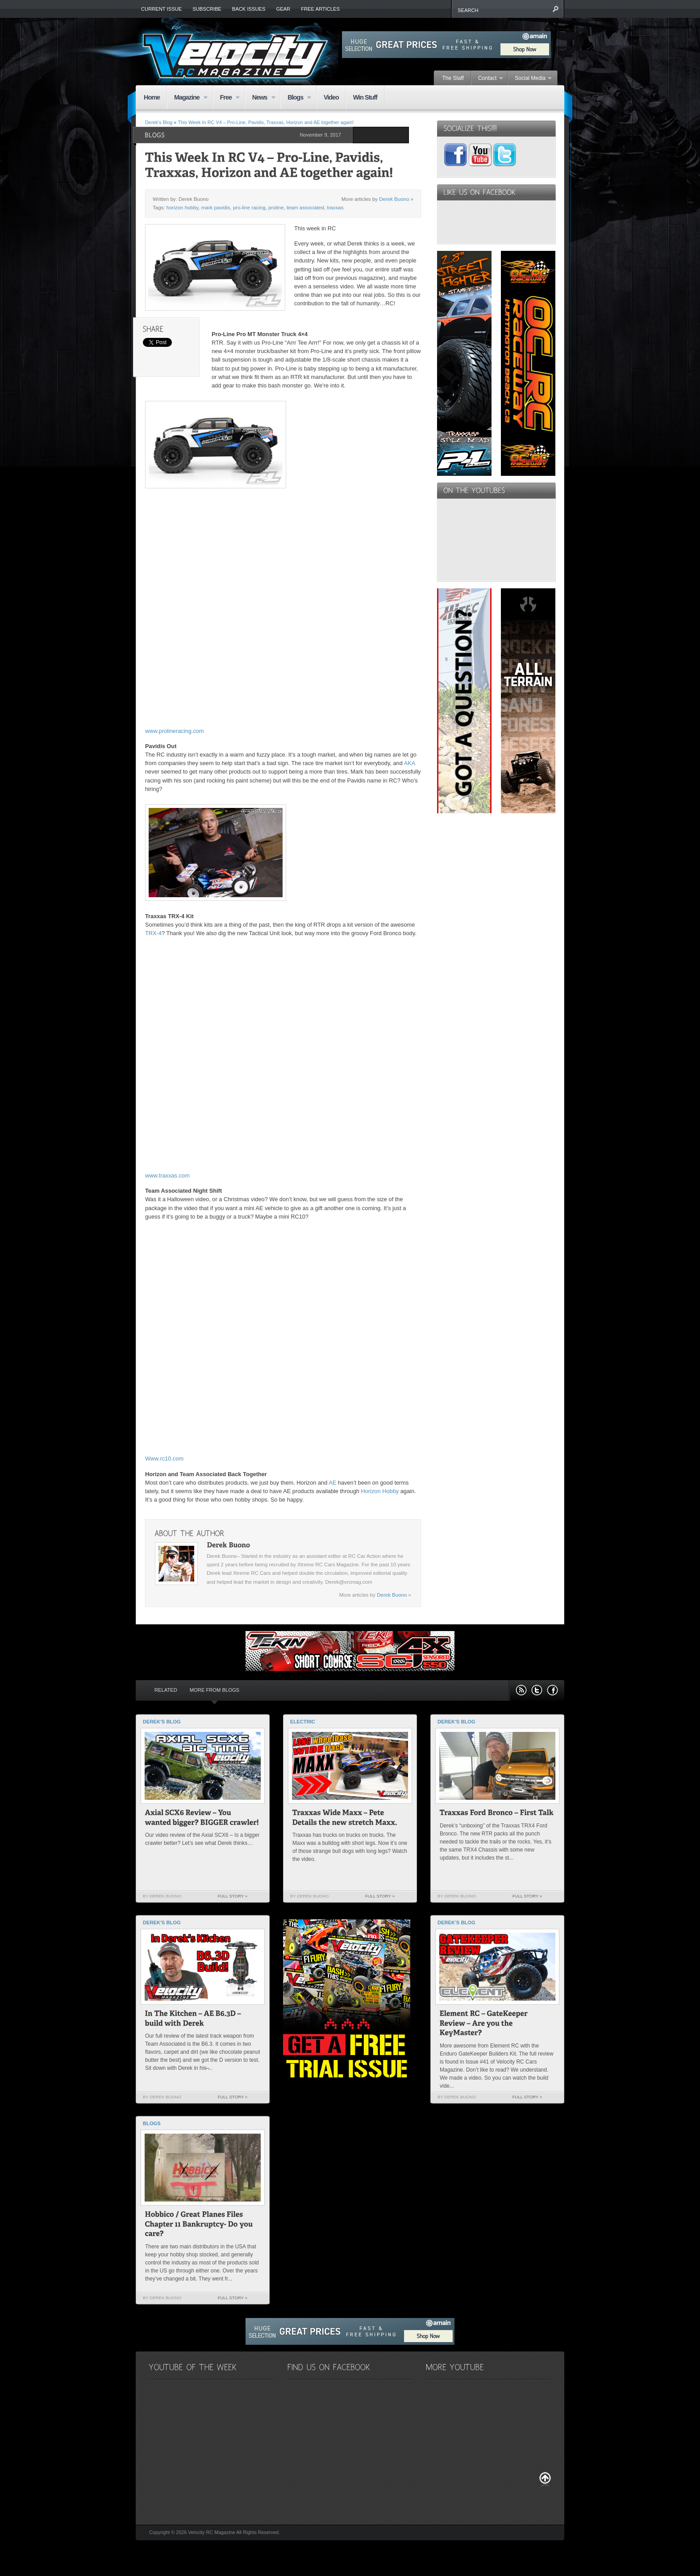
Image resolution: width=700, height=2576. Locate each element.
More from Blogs (214, 1690)
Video (331, 97)
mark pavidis (215, 207)
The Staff (452, 78)
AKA (409, 763)
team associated (305, 207)
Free (226, 98)
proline (276, 207)
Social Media (530, 78)
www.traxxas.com (167, 1175)
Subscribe (206, 9)
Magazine (187, 98)
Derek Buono (394, 199)
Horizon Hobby (380, 1491)
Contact (487, 78)
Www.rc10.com (164, 1458)
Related (165, 1690)
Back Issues (249, 9)
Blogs (295, 98)
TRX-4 (153, 933)
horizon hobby (183, 207)
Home (152, 97)
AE (332, 1482)
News (260, 98)
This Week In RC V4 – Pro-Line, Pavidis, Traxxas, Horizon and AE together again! (266, 122)
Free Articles (320, 9)
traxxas (335, 207)
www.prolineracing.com (174, 731)
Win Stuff (365, 97)
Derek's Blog (158, 122)
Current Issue (161, 9)
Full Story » (232, 1896)
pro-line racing (249, 207)
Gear (283, 9)
